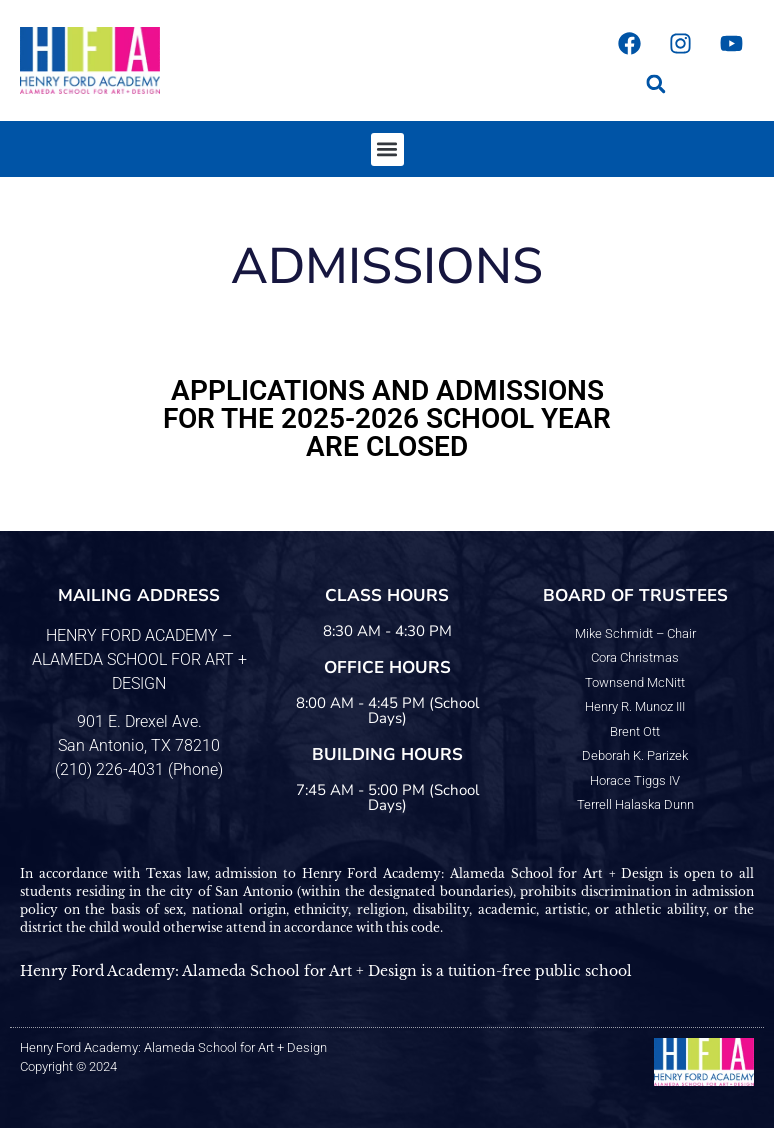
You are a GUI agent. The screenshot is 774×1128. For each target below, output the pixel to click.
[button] (655, 83)
